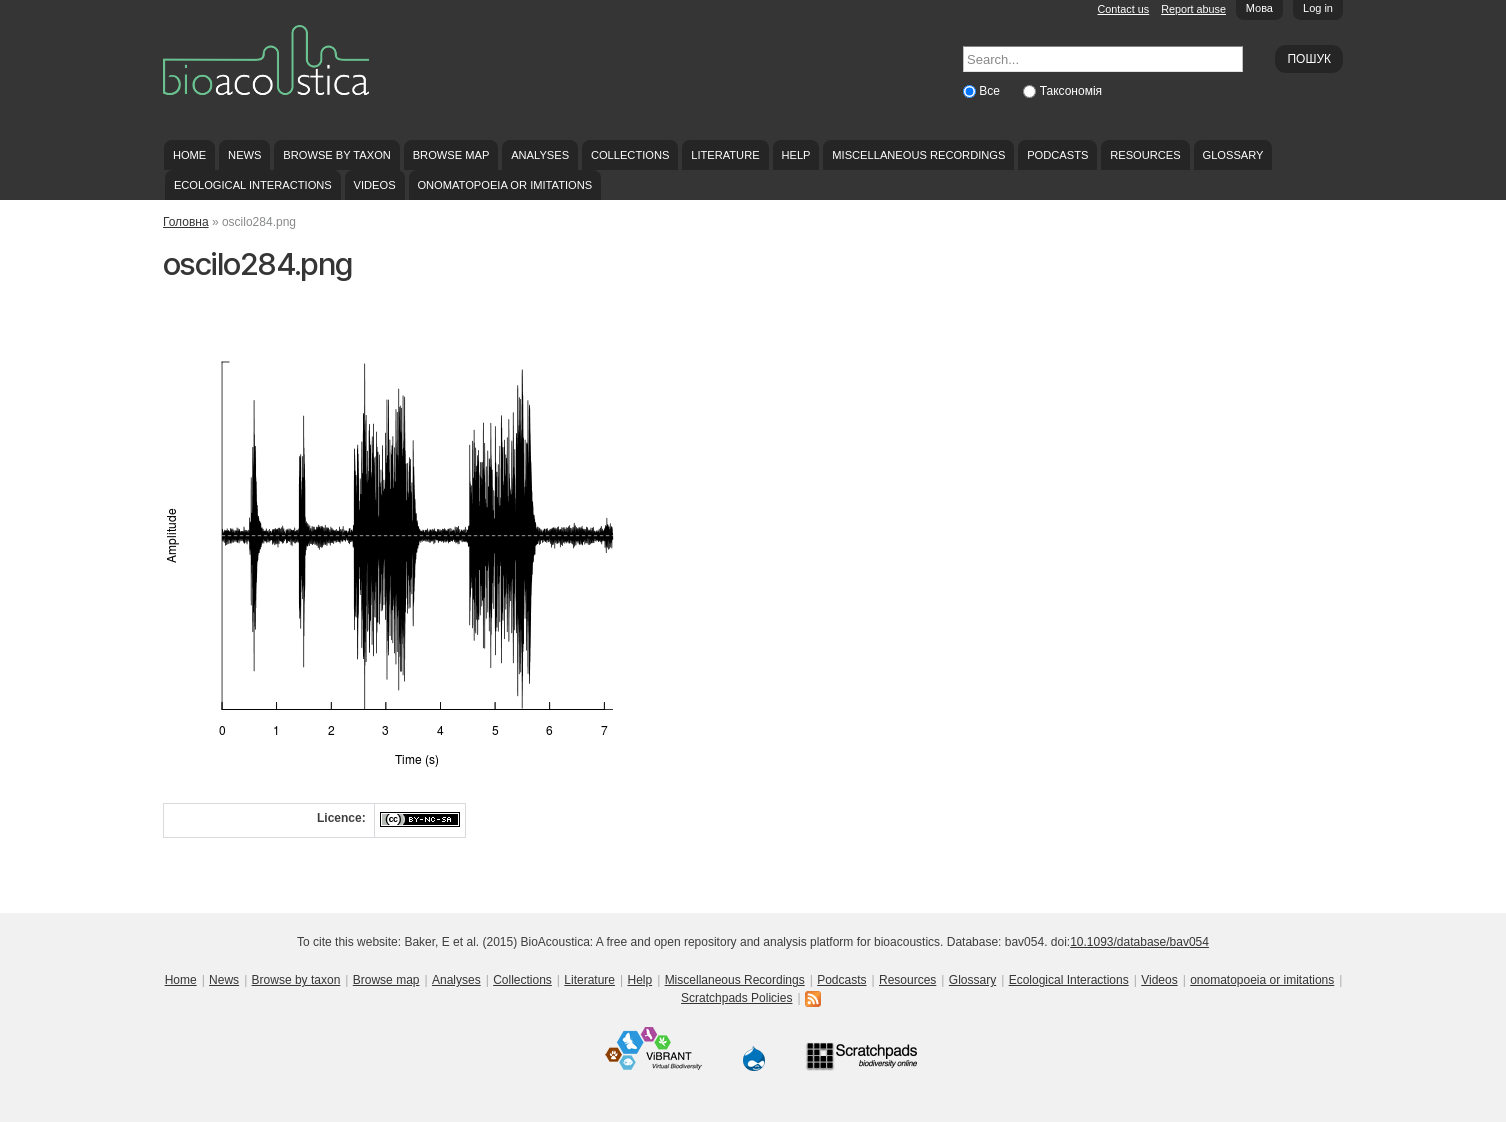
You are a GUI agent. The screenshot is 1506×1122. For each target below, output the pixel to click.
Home (189, 155)
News (244, 155)
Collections (630, 155)
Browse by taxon (337, 155)
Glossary (1233, 155)
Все (991, 91)
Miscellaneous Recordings (918, 155)
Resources (1145, 155)
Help (795, 155)
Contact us (1124, 9)
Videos (375, 185)
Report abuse (1193, 9)
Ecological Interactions (253, 185)
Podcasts (1057, 155)
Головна (186, 222)
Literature (725, 155)
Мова (1259, 8)
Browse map (451, 155)
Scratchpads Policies (736, 998)
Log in (1318, 8)
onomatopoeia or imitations (504, 185)
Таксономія (1071, 91)
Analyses (540, 155)
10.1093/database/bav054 (1139, 942)
